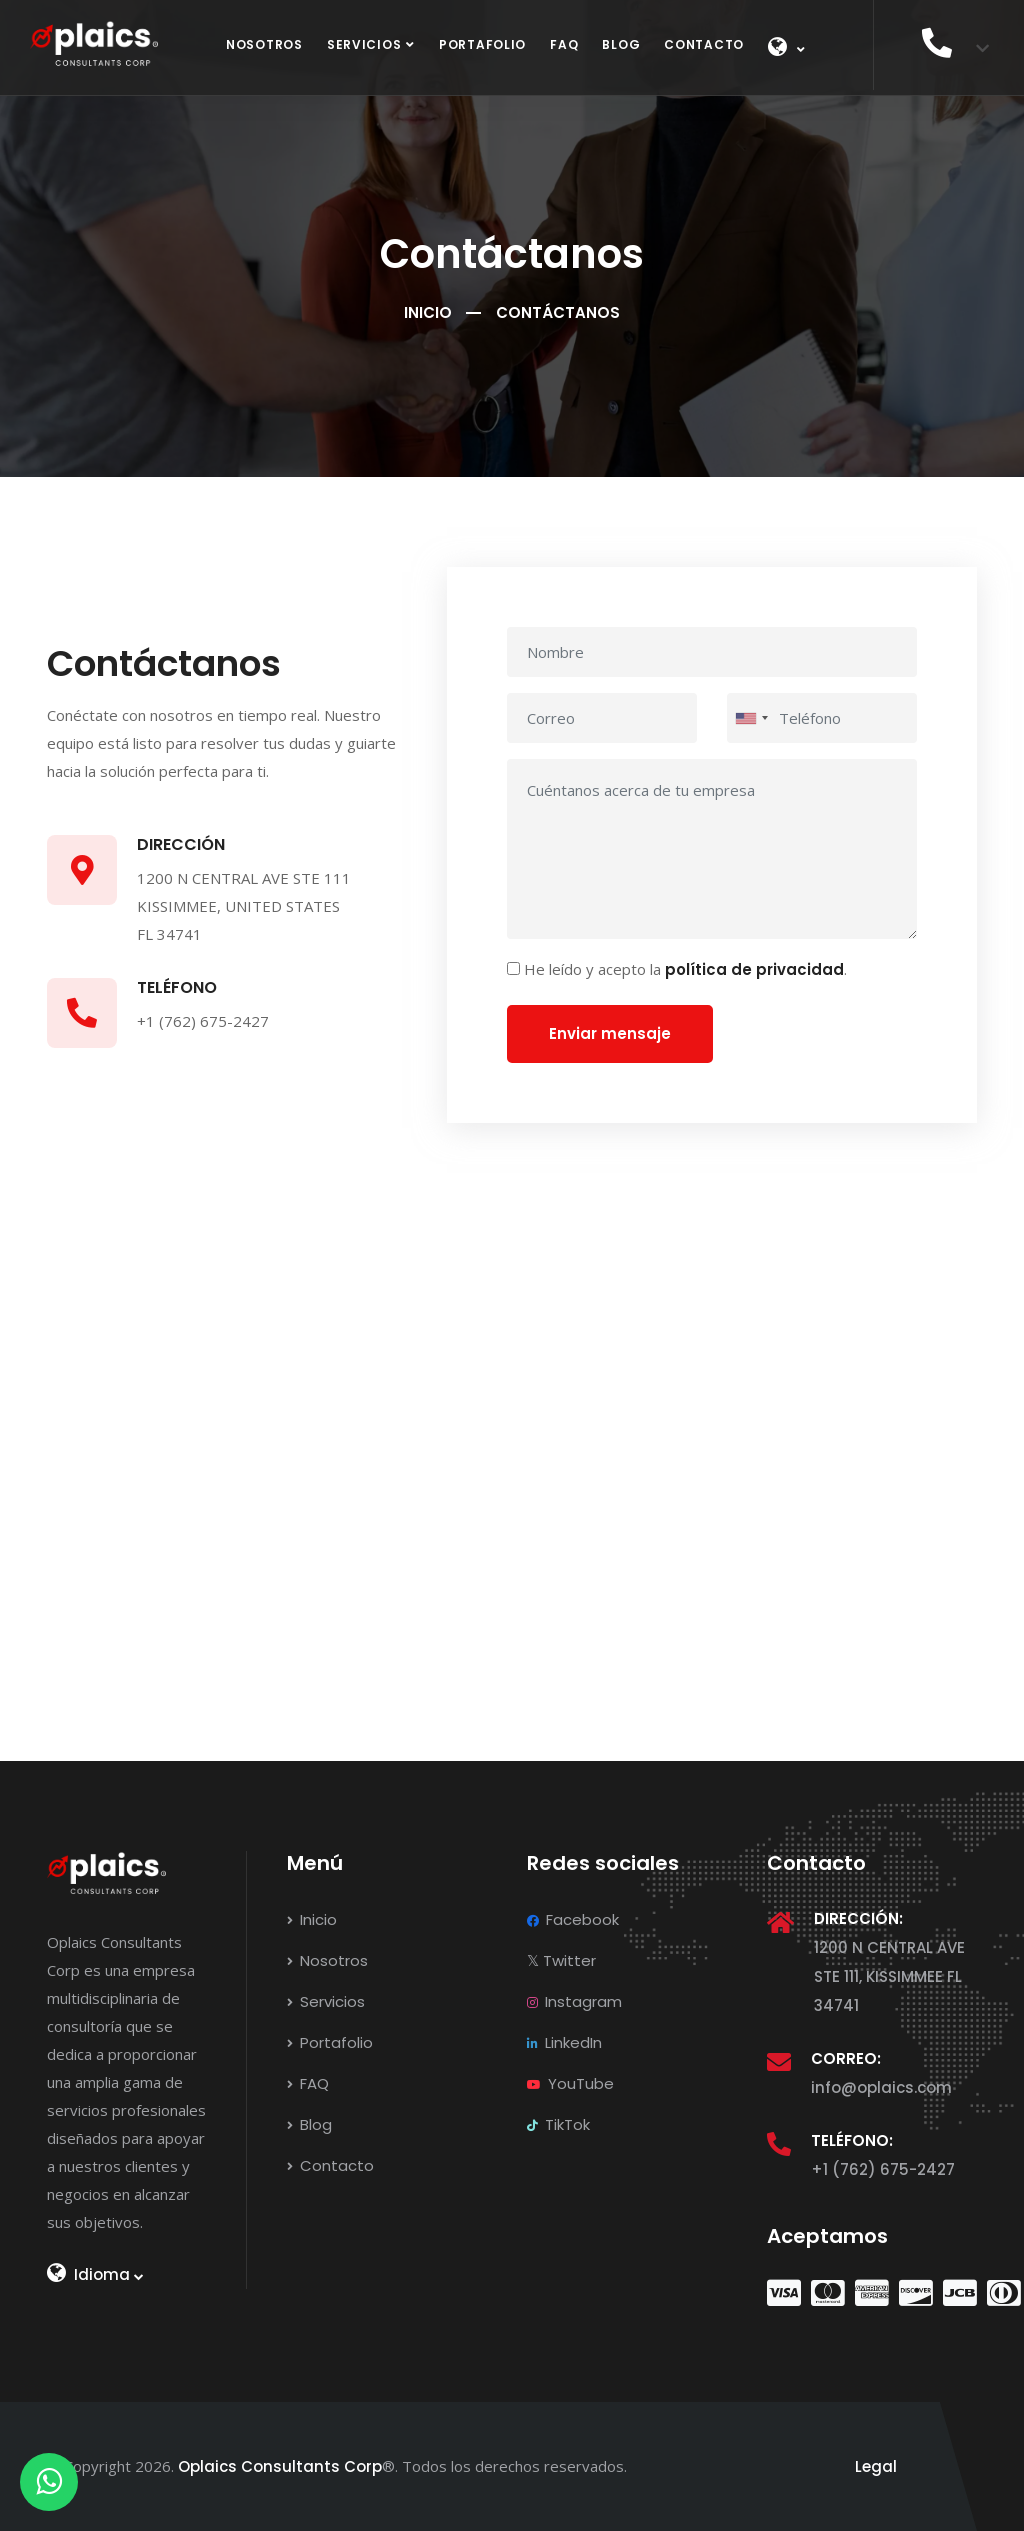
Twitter (561, 1960)
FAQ (564, 44)
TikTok (558, 2124)
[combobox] (751, 718)
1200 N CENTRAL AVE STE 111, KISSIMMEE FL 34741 (889, 1976)
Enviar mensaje (610, 1033)
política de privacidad (754, 969)
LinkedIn (564, 2042)
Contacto (704, 44)
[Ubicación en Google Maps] (512, 1488)
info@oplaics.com (881, 2087)
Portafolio (482, 44)
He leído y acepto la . (685, 969)
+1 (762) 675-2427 (883, 2169)
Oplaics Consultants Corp (280, 2466)
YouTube (570, 2083)
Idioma (95, 2274)
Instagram (574, 2001)
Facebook (573, 1919)
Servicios (364, 44)
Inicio (428, 312)
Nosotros (264, 44)
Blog (621, 44)
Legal (876, 2466)
